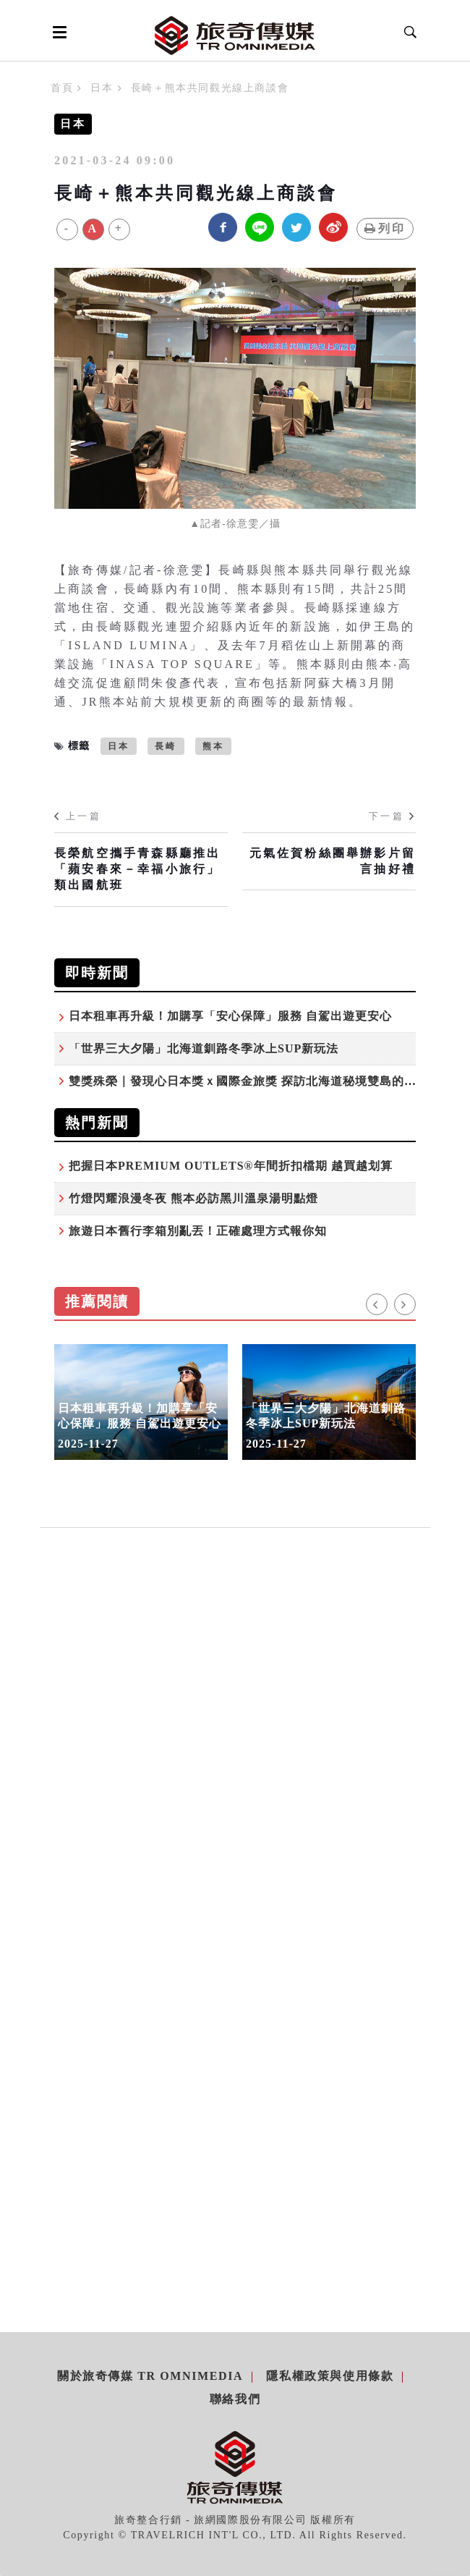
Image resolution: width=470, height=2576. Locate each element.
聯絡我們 (235, 2399)
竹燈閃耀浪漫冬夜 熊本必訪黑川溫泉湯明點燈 (193, 1198)
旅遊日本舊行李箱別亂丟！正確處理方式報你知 (198, 1231)
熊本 (213, 746)
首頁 (62, 88)
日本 (101, 88)
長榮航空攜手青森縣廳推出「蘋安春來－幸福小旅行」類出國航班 (137, 869)
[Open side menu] (57, 32)
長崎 (165, 746)
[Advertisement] (235, 1699)
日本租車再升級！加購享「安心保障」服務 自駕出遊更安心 (230, 1016)
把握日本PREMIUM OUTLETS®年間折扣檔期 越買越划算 (231, 1166)
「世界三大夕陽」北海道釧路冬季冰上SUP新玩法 (203, 1048)
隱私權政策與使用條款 (329, 2376)
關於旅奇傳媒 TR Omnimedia (150, 2376)
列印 (385, 228)
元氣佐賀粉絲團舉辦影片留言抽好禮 (332, 861)
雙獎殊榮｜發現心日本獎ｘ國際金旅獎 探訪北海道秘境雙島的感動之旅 (261, 1081)
